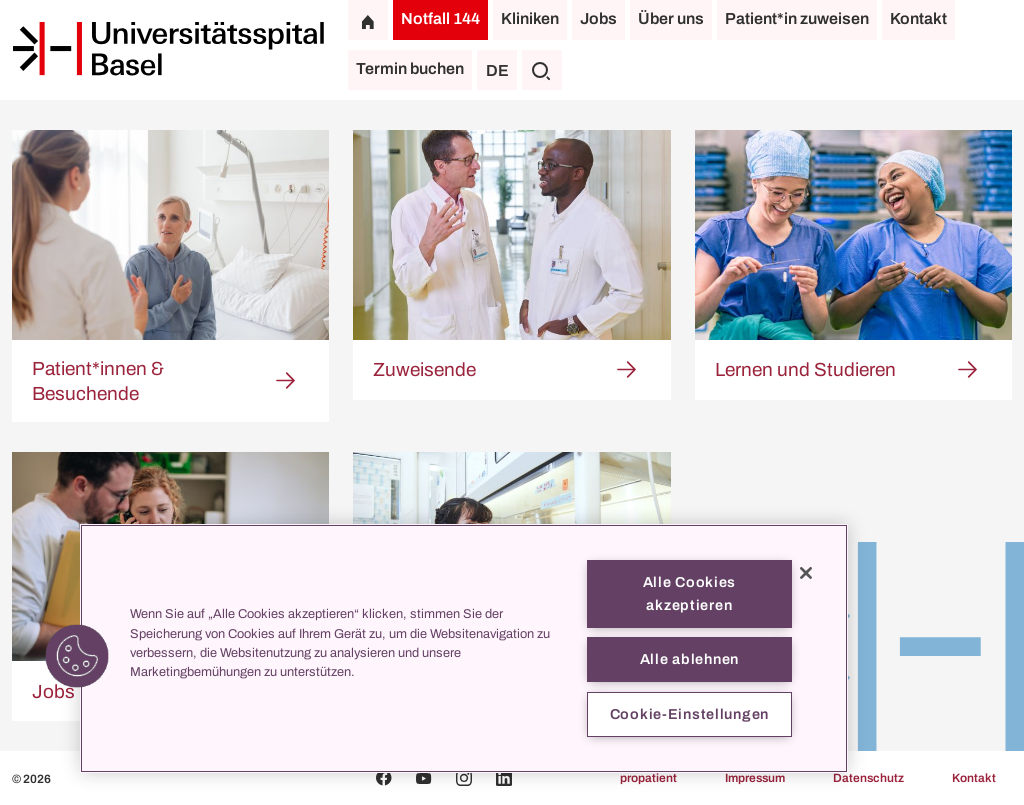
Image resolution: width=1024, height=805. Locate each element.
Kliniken (530, 18)
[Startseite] (168, 49)
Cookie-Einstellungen (689, 714)
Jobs (598, 18)
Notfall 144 (440, 18)
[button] (77, 656)
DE (497, 70)
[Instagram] (464, 778)
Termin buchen (410, 68)
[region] (464, 648)
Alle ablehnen (689, 659)
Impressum (755, 778)
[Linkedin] (504, 778)
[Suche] (542, 70)
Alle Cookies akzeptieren (690, 593)
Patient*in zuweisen (797, 18)
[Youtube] (424, 778)
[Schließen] (806, 573)
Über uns (671, 18)
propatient (648, 778)
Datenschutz (868, 778)
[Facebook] (384, 778)
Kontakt (918, 18)
